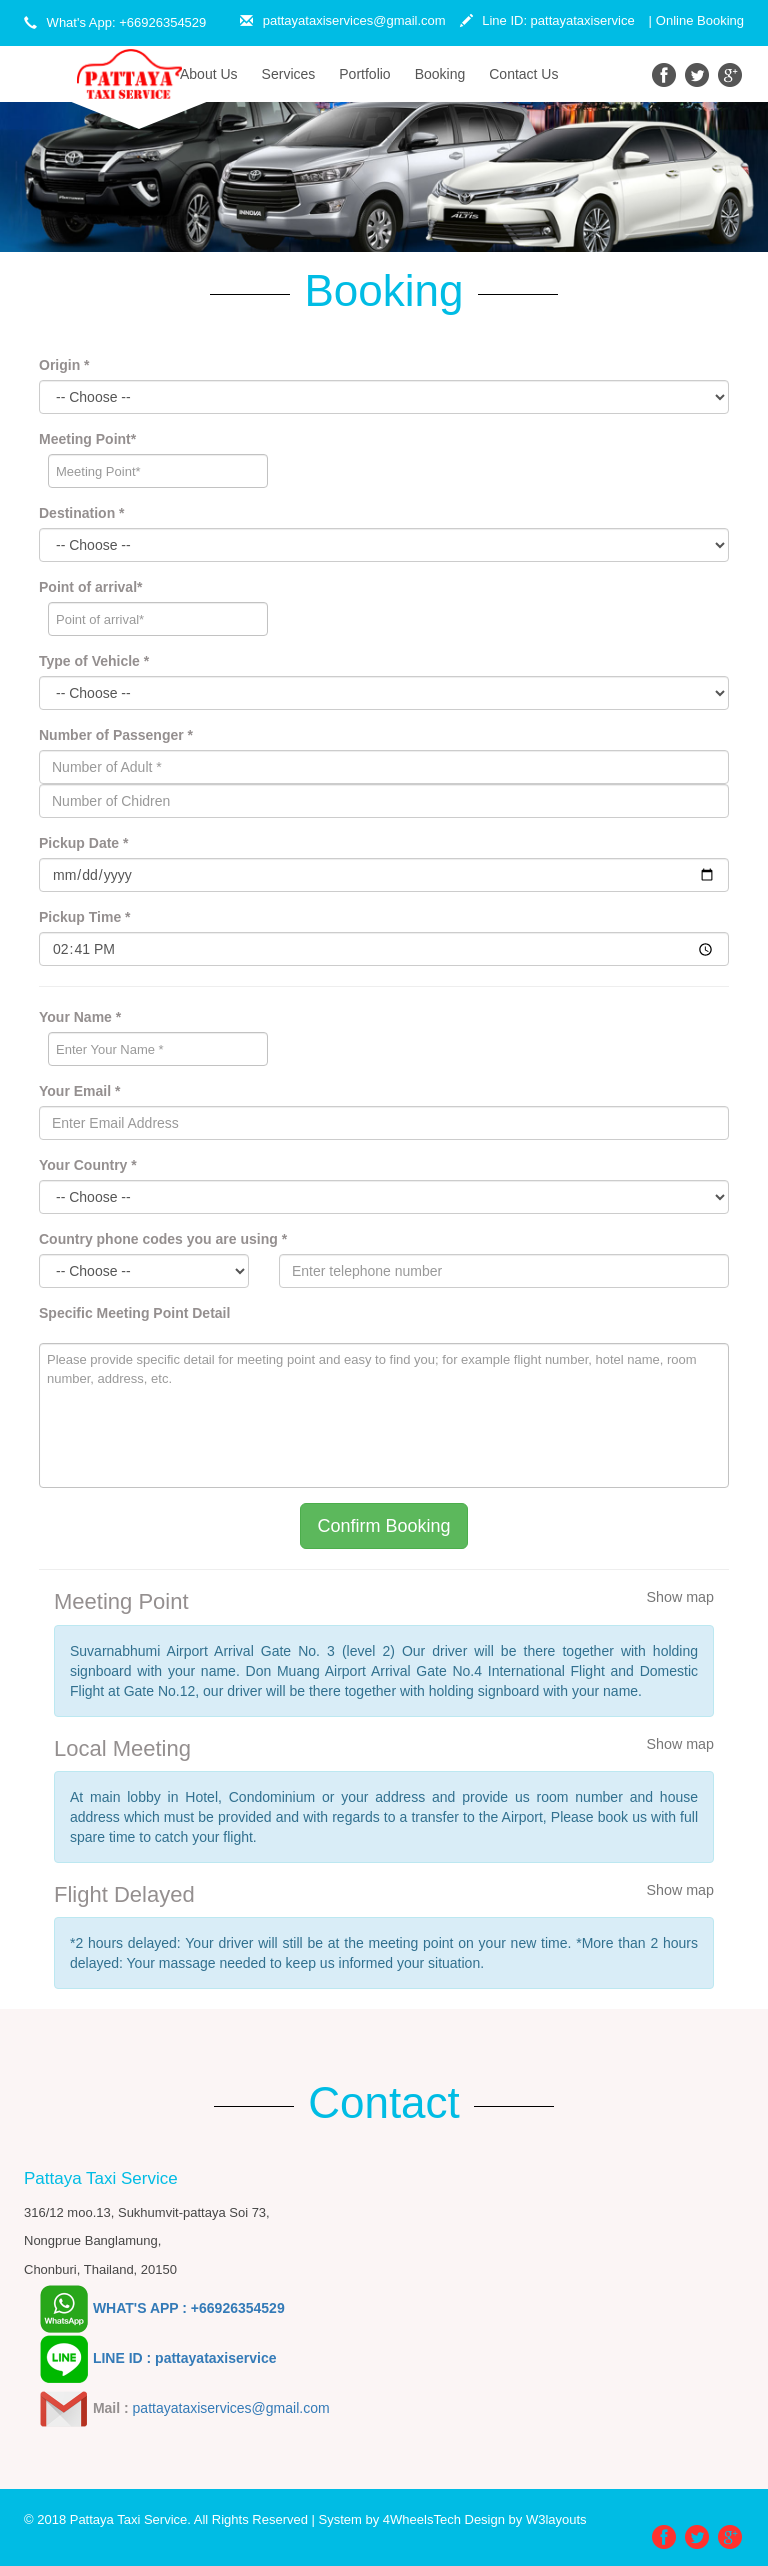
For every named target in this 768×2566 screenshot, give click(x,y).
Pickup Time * (85, 917)
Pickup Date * (83, 843)
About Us (215, 72)
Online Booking (700, 20)
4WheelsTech (422, 2519)
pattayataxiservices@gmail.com (343, 20)
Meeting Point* (87, 439)
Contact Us (523, 74)
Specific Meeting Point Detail (134, 1313)
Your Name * (80, 1017)
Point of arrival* (90, 587)
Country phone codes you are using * (163, 1239)
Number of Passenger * (116, 735)
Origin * (64, 365)
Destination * (82, 513)
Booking (440, 74)
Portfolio (364, 74)
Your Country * (88, 1165)
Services (289, 74)
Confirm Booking (383, 1526)
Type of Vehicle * (94, 661)
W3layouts (556, 2519)
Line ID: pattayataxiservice (547, 20)
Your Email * (79, 1091)
